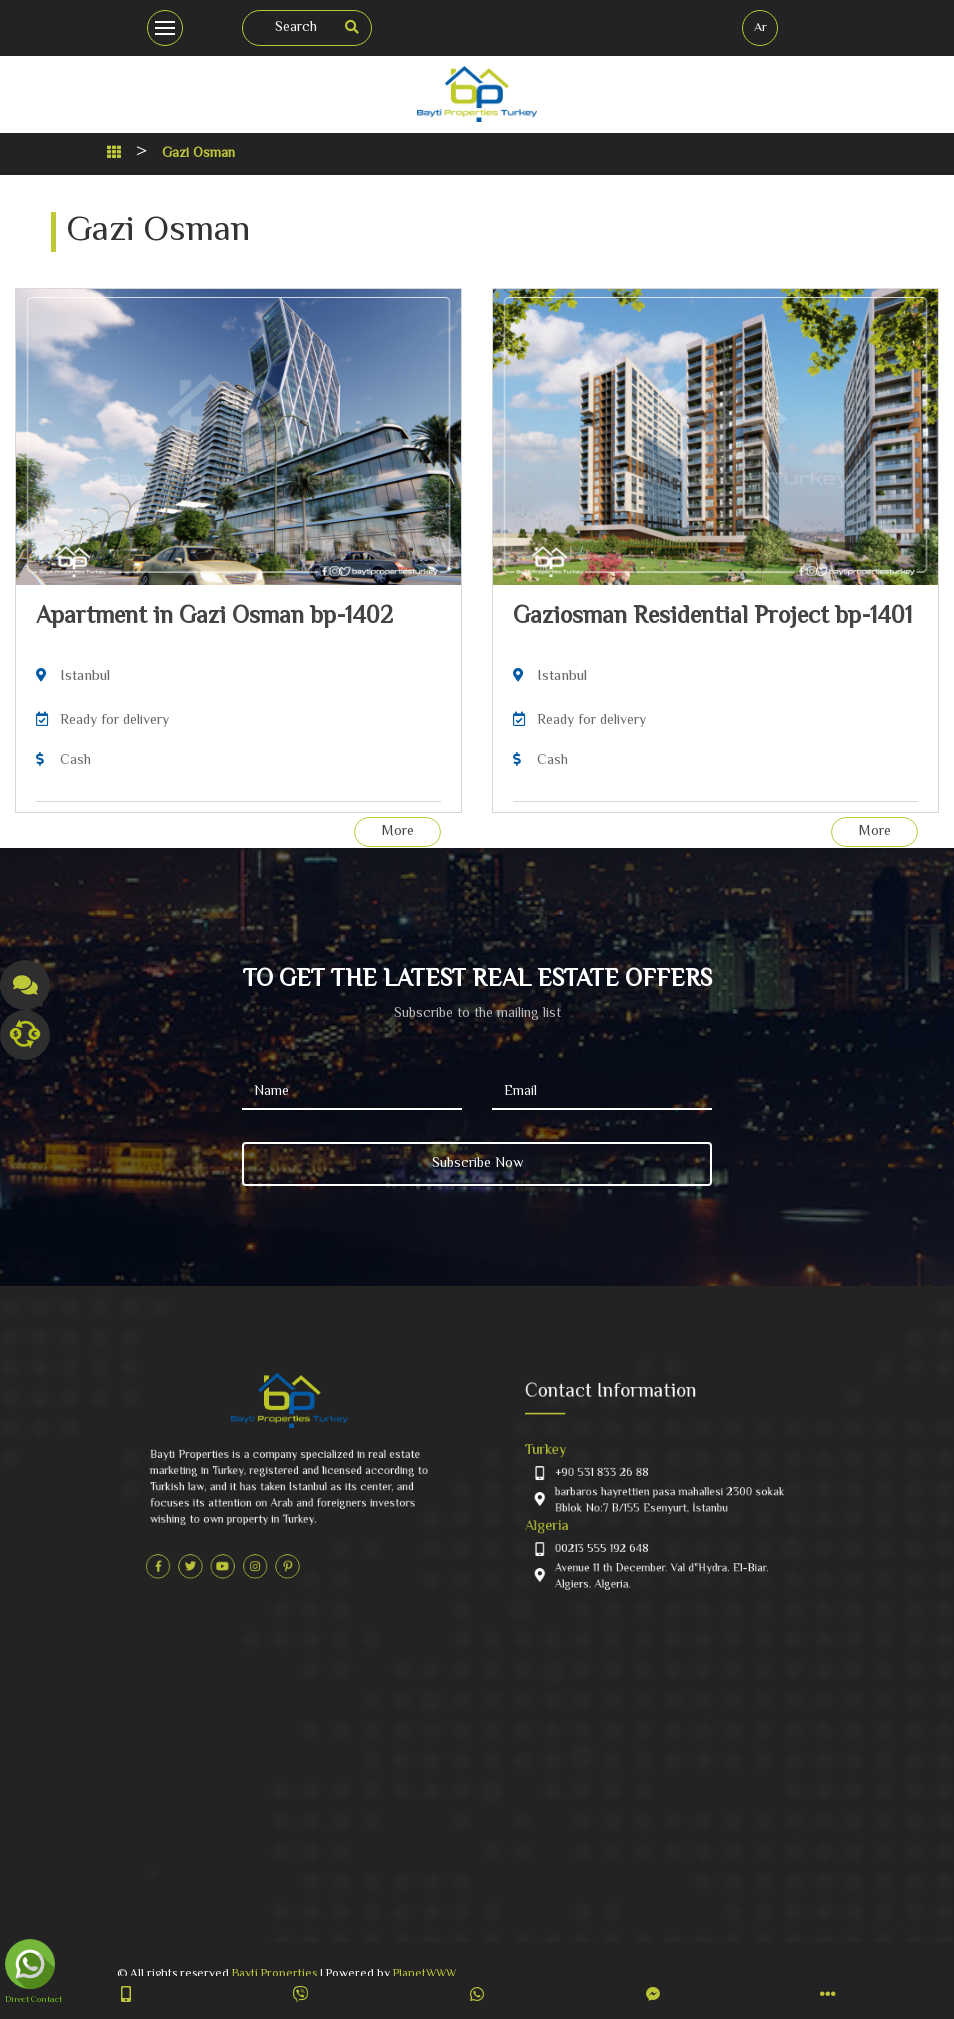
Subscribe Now (477, 1164)
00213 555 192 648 (623, 1527)
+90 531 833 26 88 (623, 1477)
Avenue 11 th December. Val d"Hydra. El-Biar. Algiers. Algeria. (662, 1545)
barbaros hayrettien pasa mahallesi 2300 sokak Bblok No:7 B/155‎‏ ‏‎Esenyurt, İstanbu (667, 1495)
